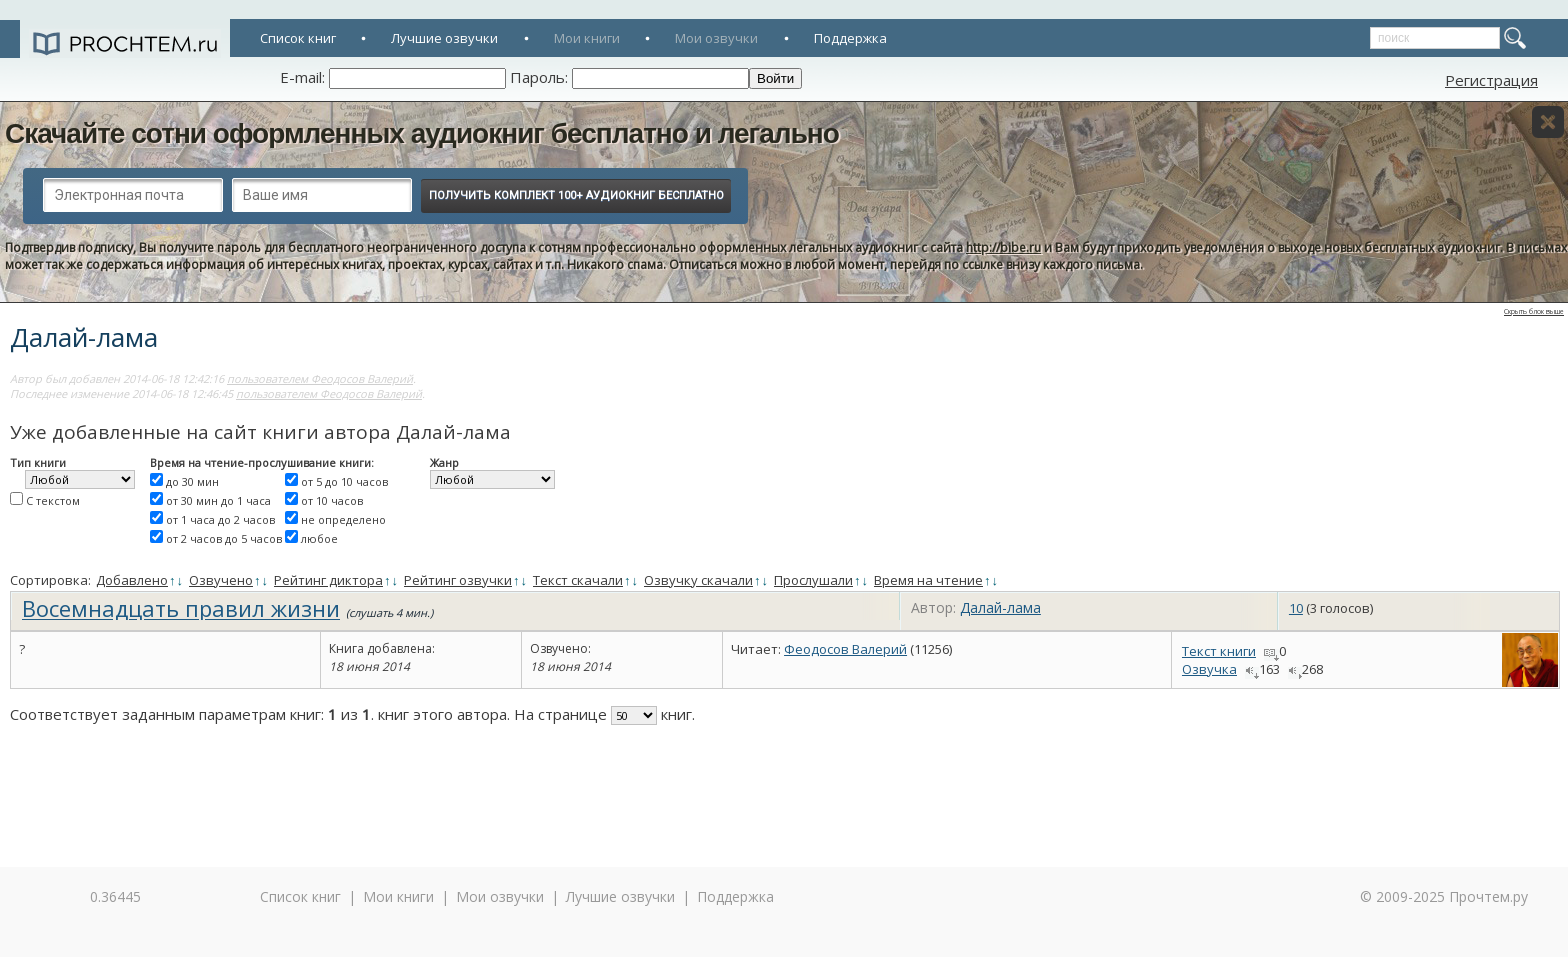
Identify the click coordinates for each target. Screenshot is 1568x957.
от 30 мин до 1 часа (218, 500)
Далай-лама (1000, 607)
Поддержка (850, 38)
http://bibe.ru (1003, 247)
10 (1296, 608)
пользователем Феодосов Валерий (320, 378)
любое (319, 538)
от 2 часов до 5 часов (224, 538)
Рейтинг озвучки (458, 580)
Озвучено (221, 580)
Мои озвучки (716, 38)
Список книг (298, 38)
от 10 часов (332, 500)
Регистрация (1491, 80)
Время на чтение (928, 580)
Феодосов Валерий (845, 649)
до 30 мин (192, 481)
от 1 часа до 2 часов (220, 519)
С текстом (53, 500)
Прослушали (813, 580)
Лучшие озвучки (444, 38)
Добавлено (132, 580)
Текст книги (1219, 651)
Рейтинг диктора (328, 580)
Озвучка (1209, 669)
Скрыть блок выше (1534, 311)
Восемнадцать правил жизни (181, 608)
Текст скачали (578, 580)
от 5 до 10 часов (344, 481)
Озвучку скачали (698, 580)
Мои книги (587, 38)
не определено (343, 519)
